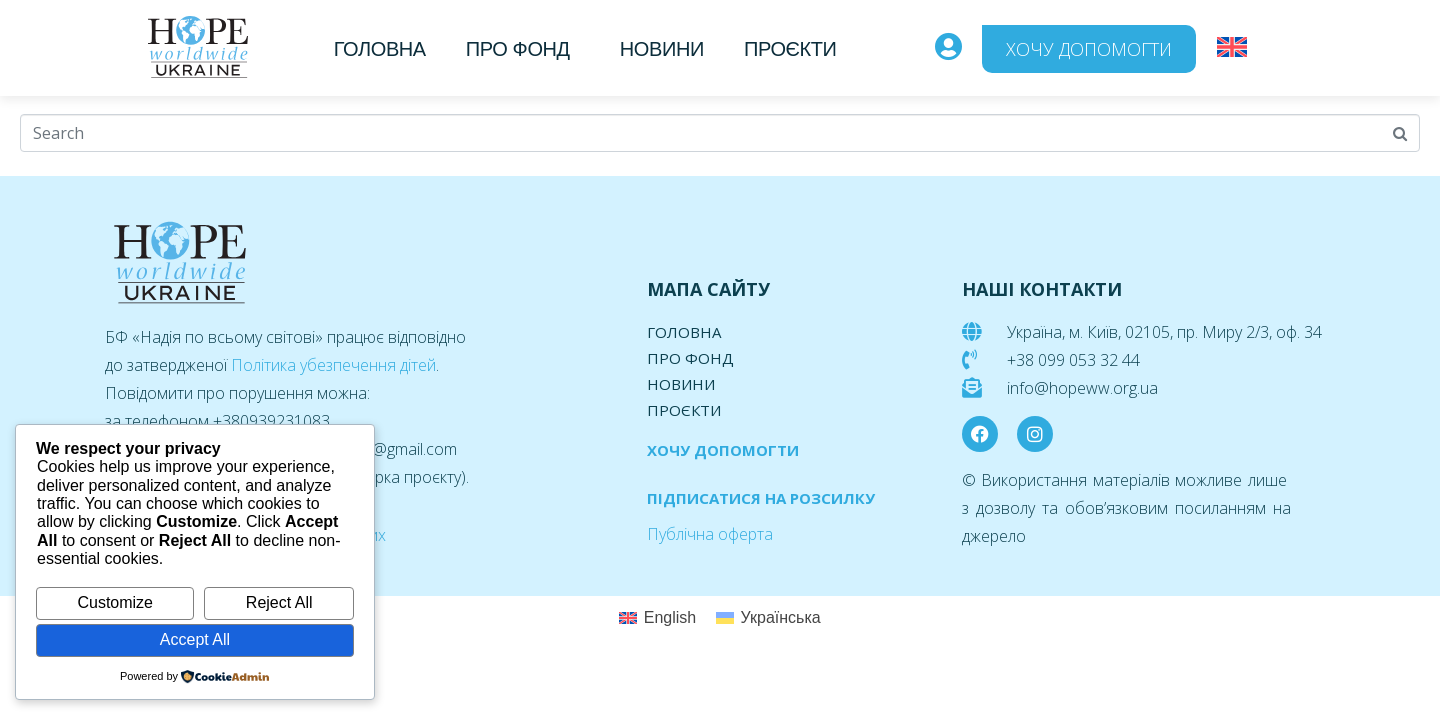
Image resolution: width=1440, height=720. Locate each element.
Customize (115, 602)
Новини (662, 49)
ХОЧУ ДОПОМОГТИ (723, 450)
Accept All (195, 639)
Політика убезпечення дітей (333, 365)
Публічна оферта (710, 534)
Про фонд (518, 49)
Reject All (279, 602)
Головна (380, 49)
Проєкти (790, 49)
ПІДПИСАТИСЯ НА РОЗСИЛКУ (761, 498)
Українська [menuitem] (781, 617)
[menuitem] (1232, 47)
